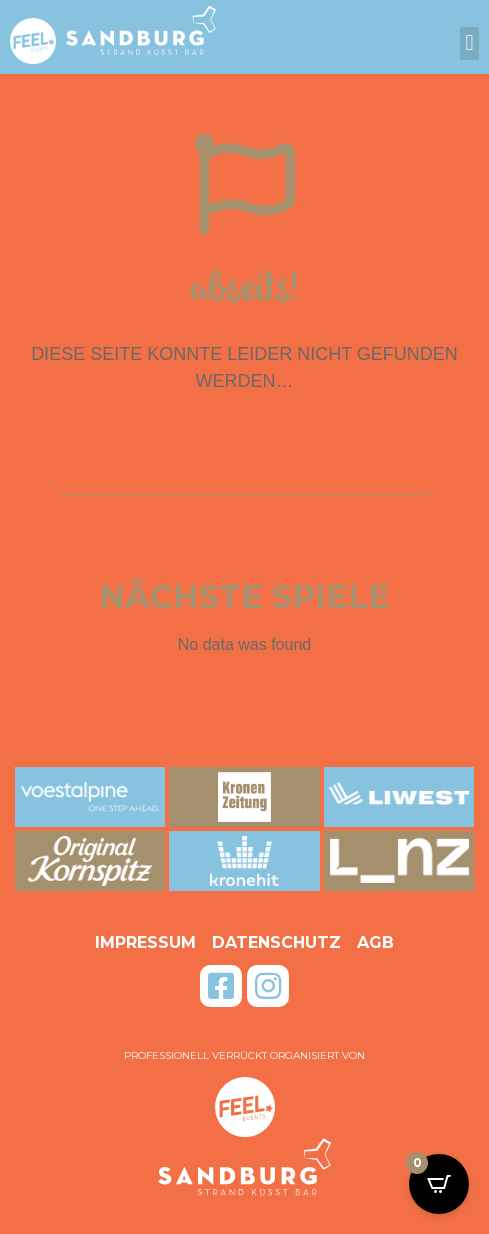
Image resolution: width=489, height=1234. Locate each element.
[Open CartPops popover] (439, 1184)
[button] (469, 43)
